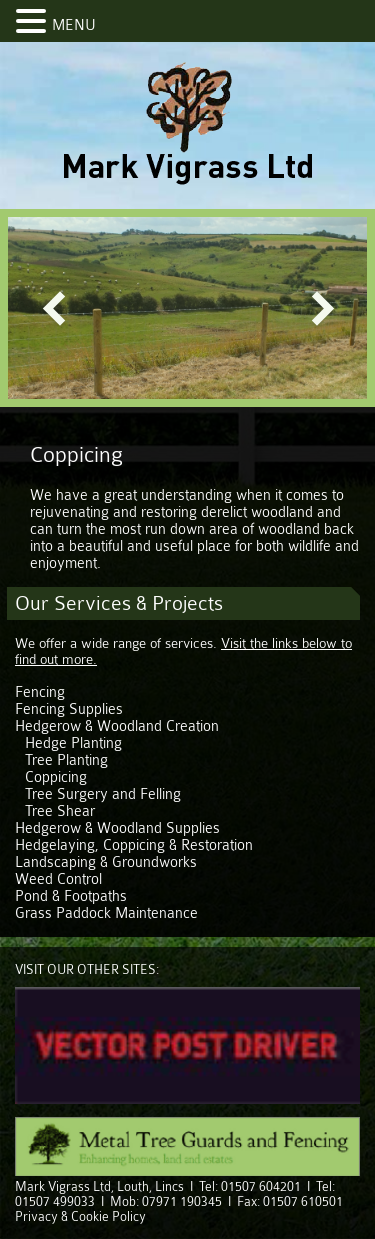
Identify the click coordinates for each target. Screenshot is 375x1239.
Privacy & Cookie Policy (80, 1216)
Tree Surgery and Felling (103, 794)
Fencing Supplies (69, 709)
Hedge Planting (73, 743)
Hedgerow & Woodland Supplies (117, 828)
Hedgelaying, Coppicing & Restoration (134, 845)
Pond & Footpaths (71, 896)
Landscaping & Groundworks (106, 862)
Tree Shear (60, 811)
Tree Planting (66, 760)
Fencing (40, 692)
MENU (74, 25)
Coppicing (56, 777)
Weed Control (58, 879)
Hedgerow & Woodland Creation (117, 726)
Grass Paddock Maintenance (106, 913)
